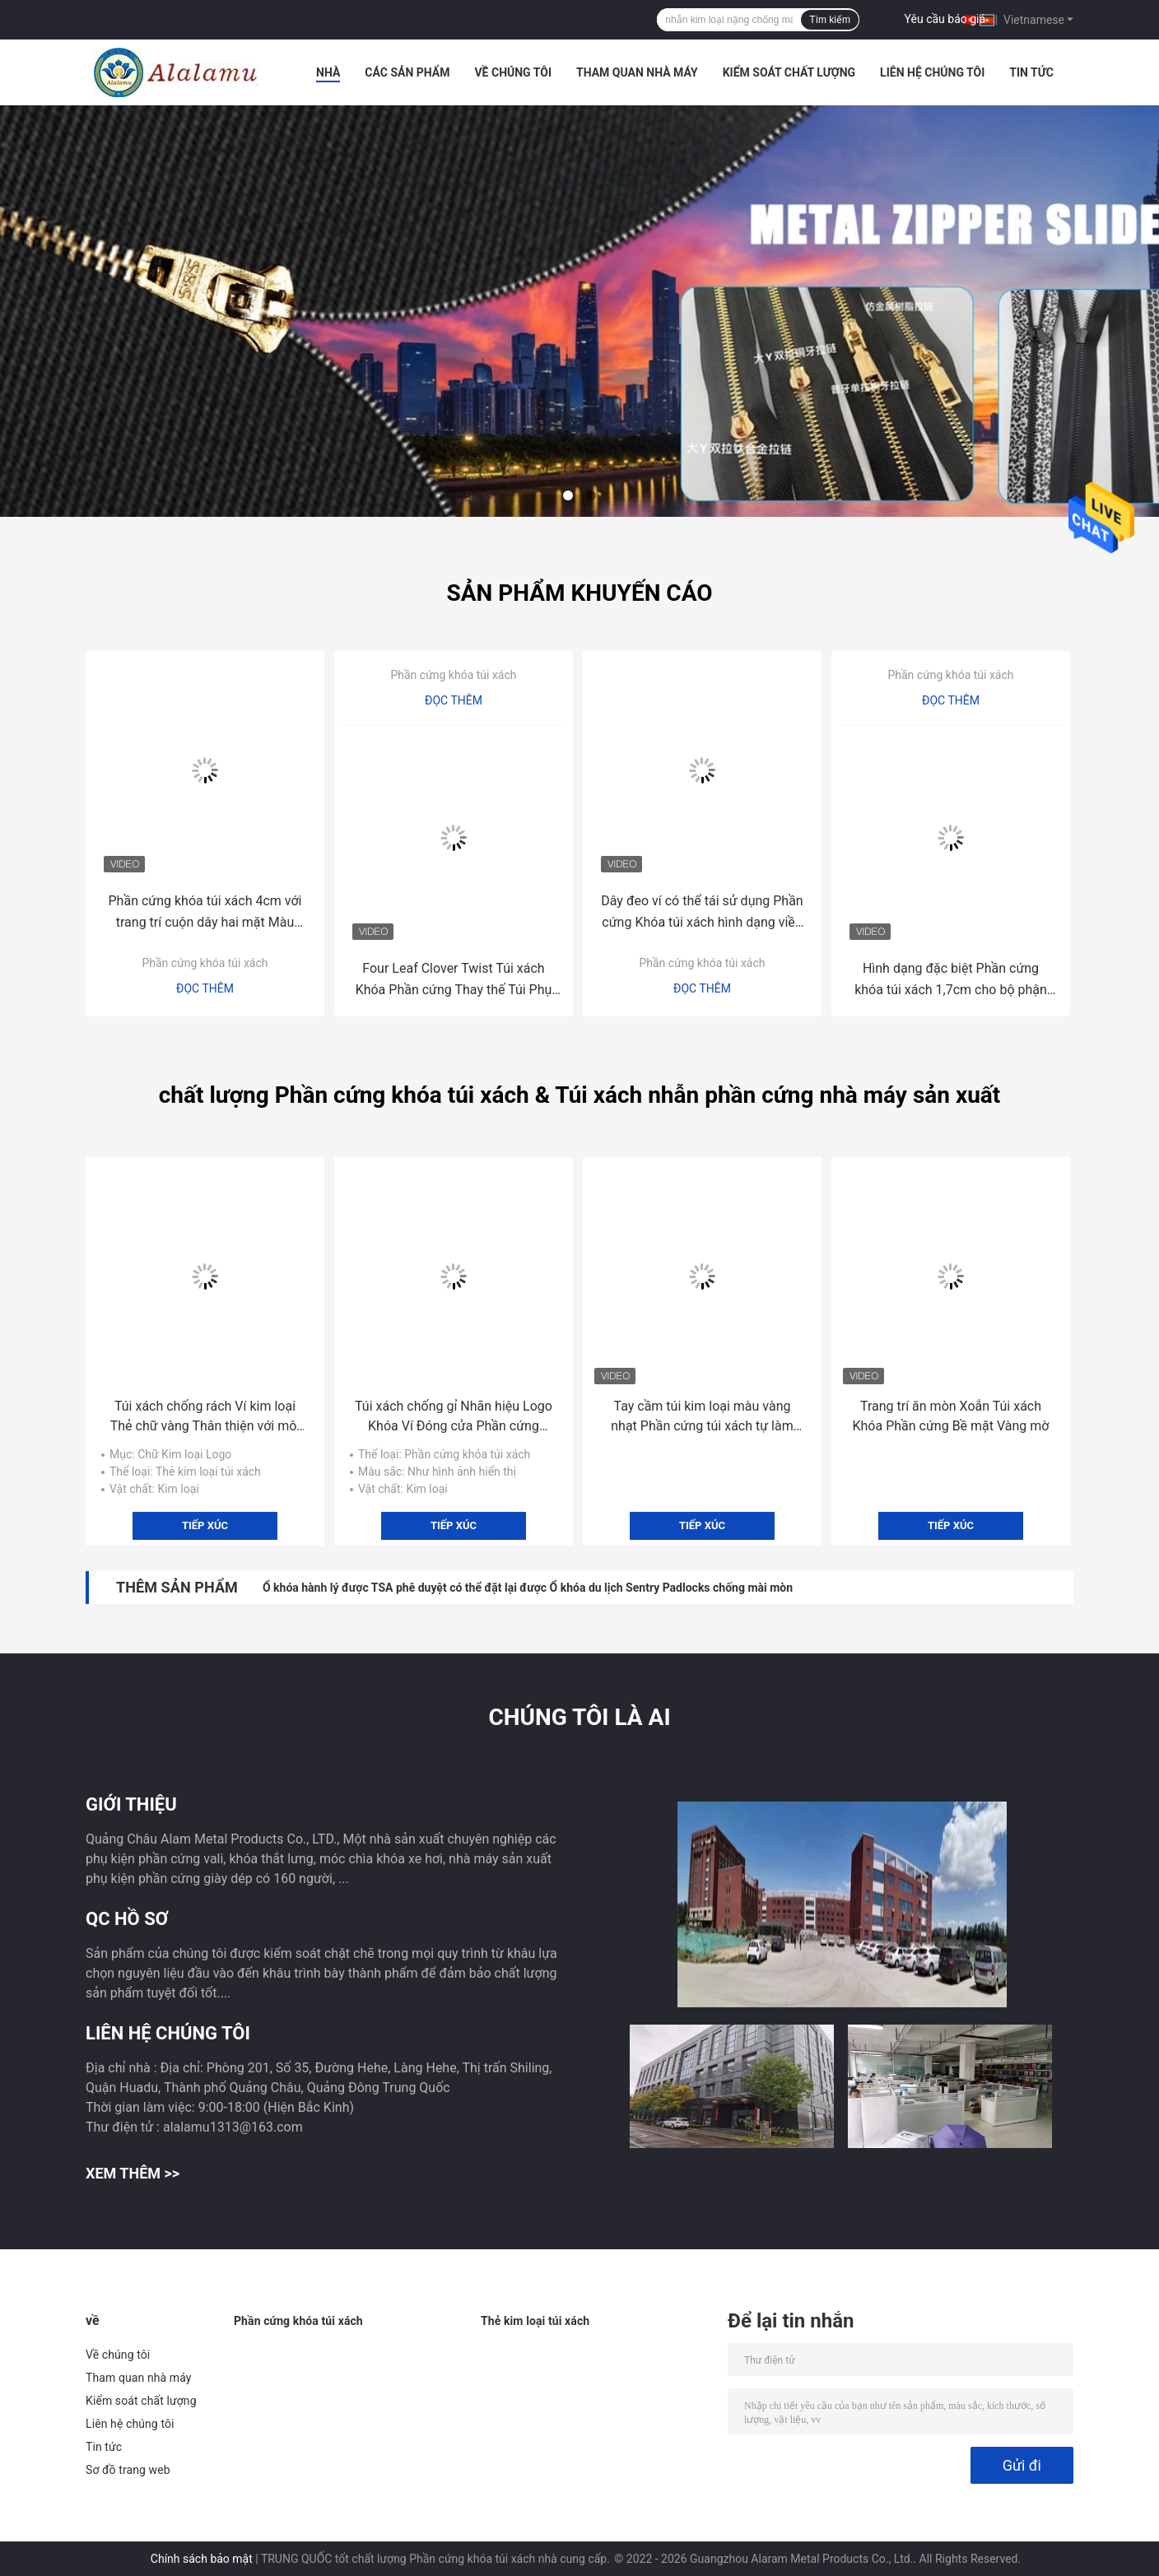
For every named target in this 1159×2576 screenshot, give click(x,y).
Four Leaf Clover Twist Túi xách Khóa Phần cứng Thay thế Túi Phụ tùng (454, 980)
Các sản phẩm (407, 72)
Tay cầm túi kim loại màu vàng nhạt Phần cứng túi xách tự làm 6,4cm (702, 1417)
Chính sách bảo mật (202, 2558)
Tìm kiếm (829, 20)
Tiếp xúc (205, 1525)
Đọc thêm (205, 988)
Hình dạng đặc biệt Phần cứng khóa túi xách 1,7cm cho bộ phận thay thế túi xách (950, 980)
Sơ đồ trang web (128, 2469)
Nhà (328, 72)
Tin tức (1031, 72)
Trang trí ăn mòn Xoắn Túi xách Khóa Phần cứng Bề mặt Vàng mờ (951, 1416)
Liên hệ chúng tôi (932, 72)
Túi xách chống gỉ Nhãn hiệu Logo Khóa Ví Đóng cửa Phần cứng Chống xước (453, 1417)
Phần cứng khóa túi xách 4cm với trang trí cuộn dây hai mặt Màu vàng (205, 913)
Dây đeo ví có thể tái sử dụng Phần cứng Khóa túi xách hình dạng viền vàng (702, 913)
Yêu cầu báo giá (945, 19)
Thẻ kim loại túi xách (535, 2320)
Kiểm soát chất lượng (789, 72)
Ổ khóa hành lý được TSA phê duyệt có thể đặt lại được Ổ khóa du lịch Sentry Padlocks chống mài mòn (528, 1587)
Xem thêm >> (132, 2173)
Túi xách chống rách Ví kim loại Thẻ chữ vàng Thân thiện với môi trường (205, 1417)
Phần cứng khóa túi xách (205, 962)
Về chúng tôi (513, 72)
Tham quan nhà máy (637, 72)
